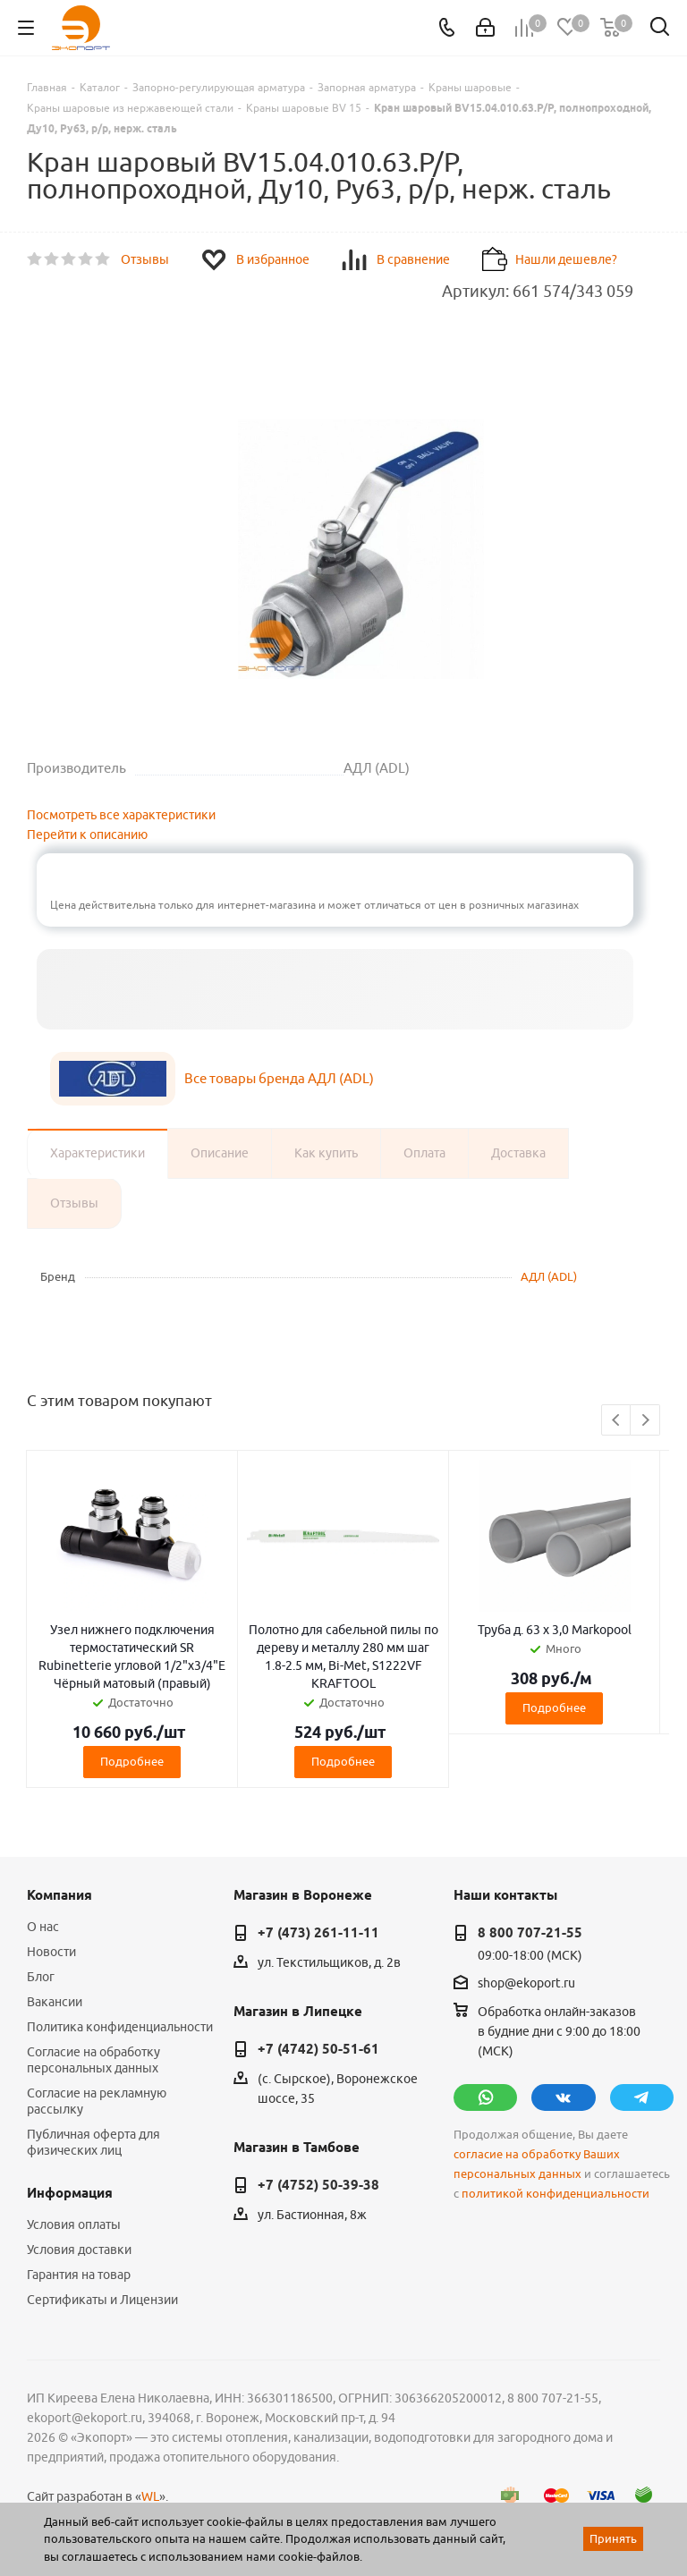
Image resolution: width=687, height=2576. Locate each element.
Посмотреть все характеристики (121, 815)
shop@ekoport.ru (526, 1983)
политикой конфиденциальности (555, 2193)
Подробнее (132, 1761)
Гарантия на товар (79, 2274)
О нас (43, 1926)
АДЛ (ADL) (549, 1276)
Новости (51, 1952)
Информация (70, 2193)
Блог (41, 1977)
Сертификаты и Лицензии (102, 2299)
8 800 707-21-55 (530, 1933)
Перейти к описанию (87, 834)
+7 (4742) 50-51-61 (318, 2049)
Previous (617, 1420)
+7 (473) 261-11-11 (318, 1933)
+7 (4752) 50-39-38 (318, 2185)
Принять (613, 2538)
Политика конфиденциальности (120, 2027)
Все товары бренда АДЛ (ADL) (279, 1078)
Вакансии (54, 2002)
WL (150, 2496)
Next (645, 1420)
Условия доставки (79, 2249)
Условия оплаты (74, 2224)
